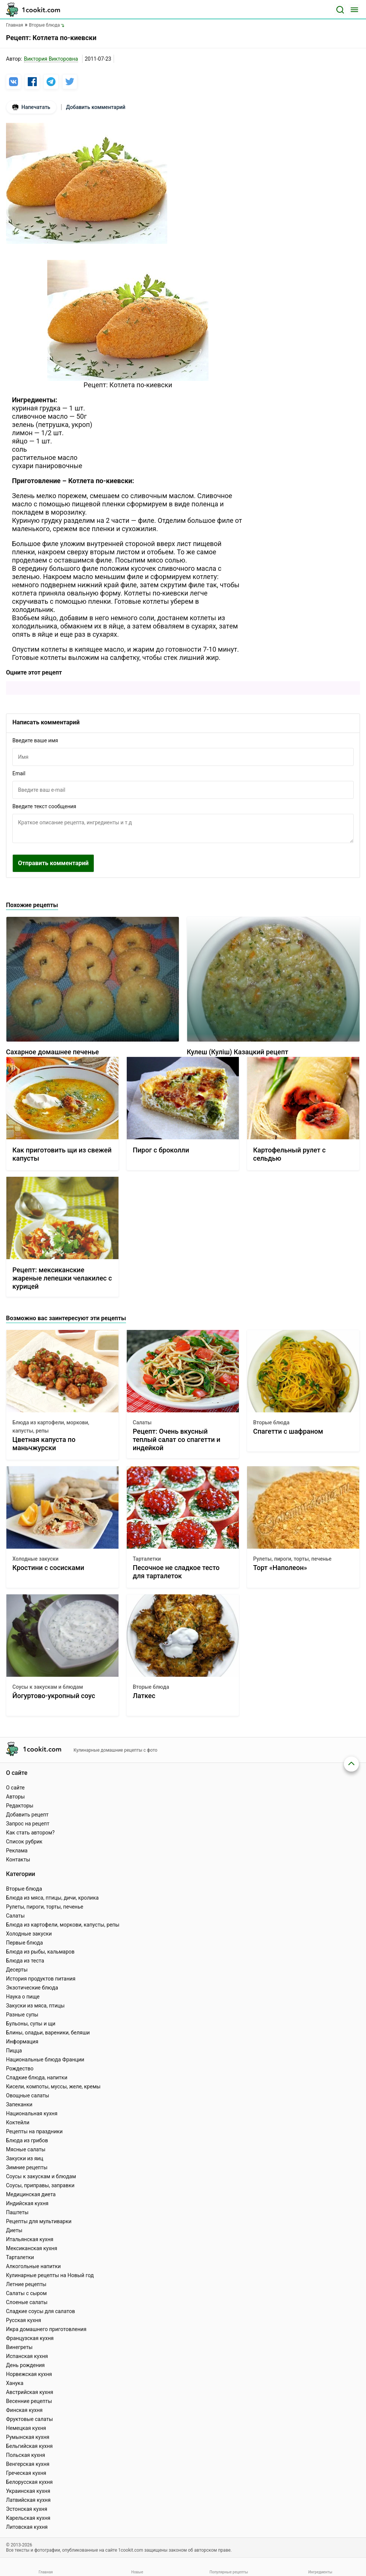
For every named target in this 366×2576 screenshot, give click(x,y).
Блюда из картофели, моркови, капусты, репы (50, 1426)
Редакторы (19, 1806)
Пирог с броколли (161, 1150)
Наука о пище (23, 1997)
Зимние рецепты (27, 2167)
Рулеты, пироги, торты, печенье (292, 1559)
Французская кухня (30, 2338)
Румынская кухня (27, 2437)
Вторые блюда (271, 1422)
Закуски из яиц (24, 2158)
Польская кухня (25, 2455)
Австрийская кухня (29, 2392)
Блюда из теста (25, 1961)
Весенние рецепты (29, 2401)
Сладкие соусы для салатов (40, 2311)
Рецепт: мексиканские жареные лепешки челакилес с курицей (62, 1278)
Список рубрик (24, 1842)
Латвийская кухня (28, 2500)
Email (19, 773)
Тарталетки (147, 1559)
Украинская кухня (28, 2491)
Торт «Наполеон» (280, 1568)
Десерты (17, 1970)
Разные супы (22, 2015)
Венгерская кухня (28, 2464)
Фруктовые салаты (29, 2419)
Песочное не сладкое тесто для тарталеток (176, 1572)
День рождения (25, 2365)
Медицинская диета (31, 2194)
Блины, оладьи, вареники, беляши (48, 2033)
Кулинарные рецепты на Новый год (50, 2275)
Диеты (14, 2230)
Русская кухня (23, 2320)
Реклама (16, 1851)
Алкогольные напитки (33, 2266)
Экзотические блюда (32, 1988)
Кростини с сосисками (48, 1568)
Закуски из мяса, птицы (35, 2006)
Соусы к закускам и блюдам (47, 1687)
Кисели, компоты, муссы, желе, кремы (53, 2086)
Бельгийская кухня (29, 2446)
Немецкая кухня (26, 2428)
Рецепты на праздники (34, 2131)
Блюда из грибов (27, 2140)
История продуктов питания (40, 1979)
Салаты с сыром (26, 2293)
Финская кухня (24, 2410)
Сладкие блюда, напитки (37, 2078)
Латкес (144, 1696)
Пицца (14, 2051)
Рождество (19, 2069)
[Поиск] (340, 9)
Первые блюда (24, 1943)
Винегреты (19, 2347)
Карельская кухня (28, 2518)
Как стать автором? (30, 1833)
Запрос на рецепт (28, 1824)
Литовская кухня (27, 2527)
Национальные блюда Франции (45, 2060)
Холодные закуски (35, 1559)
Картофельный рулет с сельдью (289, 1154)
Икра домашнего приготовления (46, 2329)
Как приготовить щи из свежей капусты (62, 1154)
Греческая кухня (26, 2473)
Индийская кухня (27, 2203)
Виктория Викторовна (51, 59)
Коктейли (17, 2122)
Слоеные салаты (27, 2302)
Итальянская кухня (29, 2239)
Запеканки (19, 2104)
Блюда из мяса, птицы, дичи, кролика (52, 1898)
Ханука (14, 2383)
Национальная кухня (31, 2113)
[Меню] (354, 9)
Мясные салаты (25, 2149)
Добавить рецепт (27, 1815)
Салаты (142, 1422)
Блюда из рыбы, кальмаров (40, 1952)
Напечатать (31, 107)
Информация (22, 2042)
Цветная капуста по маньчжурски (43, 1444)
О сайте (15, 1788)
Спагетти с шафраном (288, 1431)
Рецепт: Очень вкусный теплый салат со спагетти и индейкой (176, 1439)
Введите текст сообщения (44, 806)
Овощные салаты (27, 2095)
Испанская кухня (27, 2356)
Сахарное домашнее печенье (52, 1052)
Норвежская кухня (29, 2374)
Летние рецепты (26, 2284)
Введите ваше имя (35, 740)
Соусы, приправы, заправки (40, 2185)
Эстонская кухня (26, 2509)
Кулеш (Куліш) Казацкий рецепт (237, 1052)
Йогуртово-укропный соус (53, 1696)
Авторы (15, 1797)
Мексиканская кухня (31, 2248)
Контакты (18, 1860)
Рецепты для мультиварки (39, 2221)
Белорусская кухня (29, 2482)
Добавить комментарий (95, 107)
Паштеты (17, 2212)
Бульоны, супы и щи (31, 2024)
